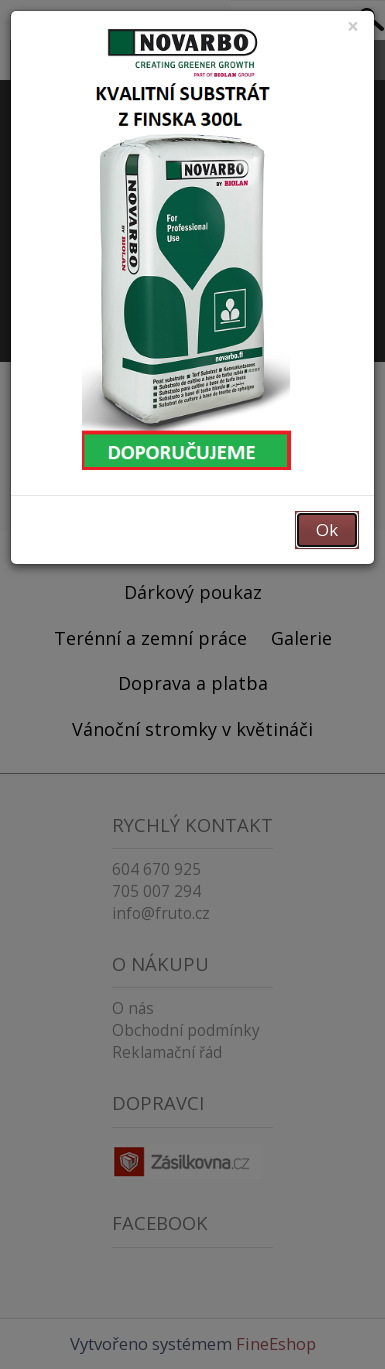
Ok (327, 529)
